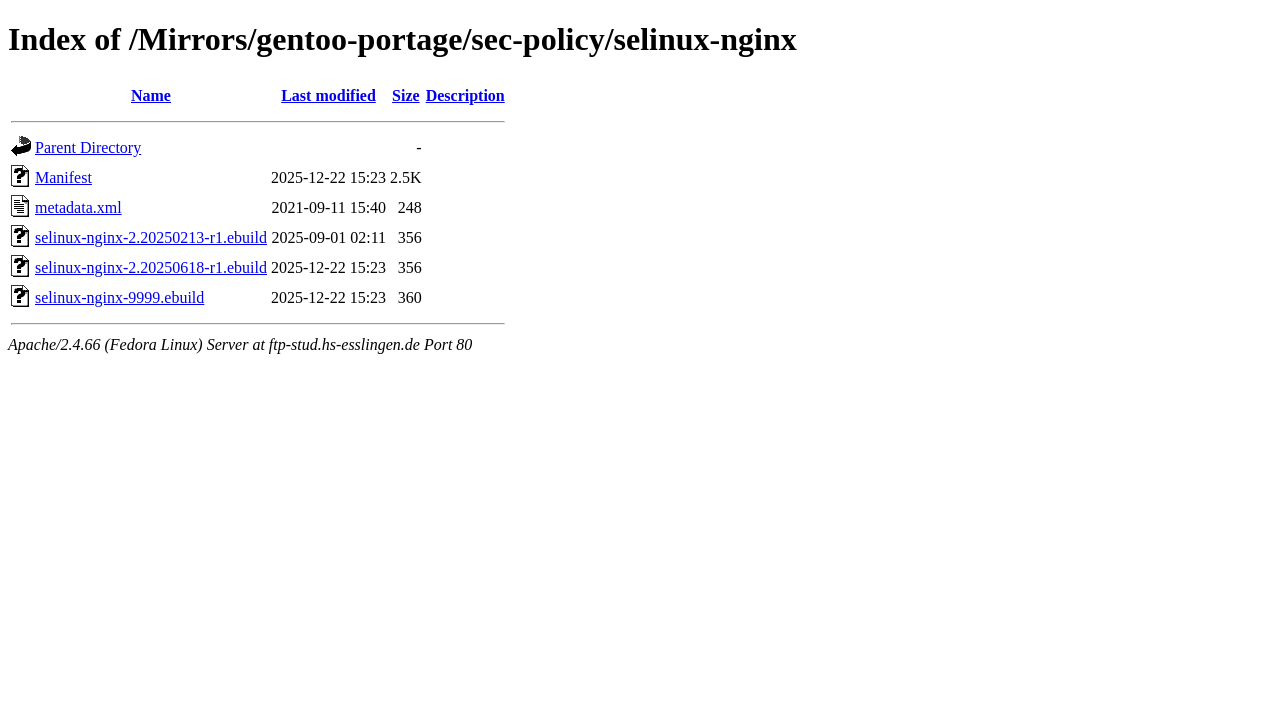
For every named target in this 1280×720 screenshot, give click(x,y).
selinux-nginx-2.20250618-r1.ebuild (151, 267)
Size (406, 95)
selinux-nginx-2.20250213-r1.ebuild (151, 237)
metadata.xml (78, 207)
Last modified (328, 95)
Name (151, 95)
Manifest (63, 177)
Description (465, 95)
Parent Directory (88, 147)
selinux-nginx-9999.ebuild (119, 297)
